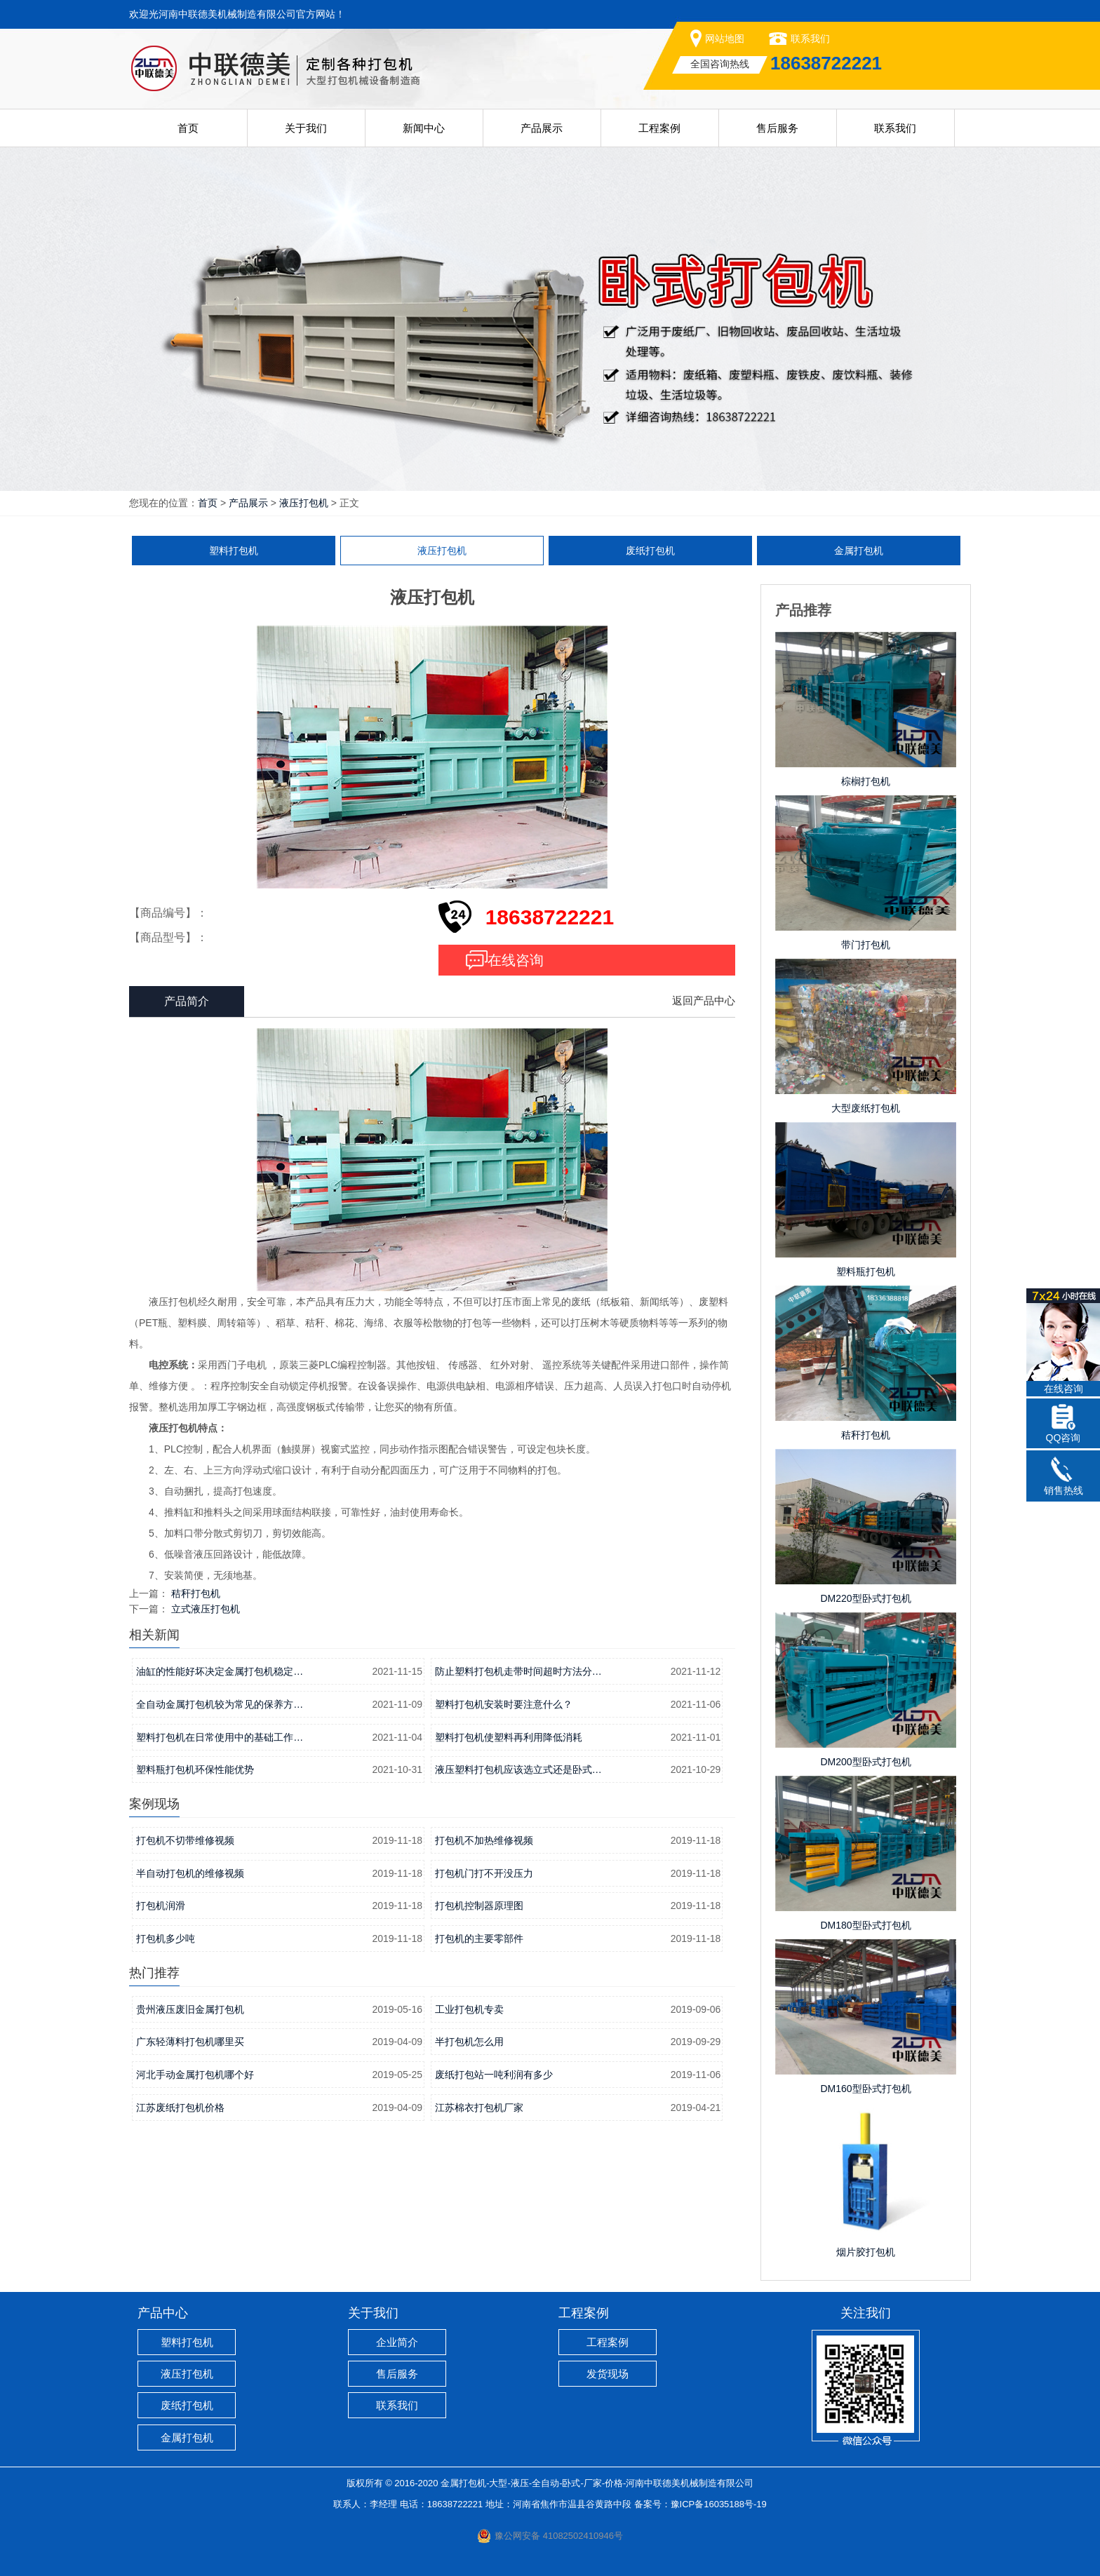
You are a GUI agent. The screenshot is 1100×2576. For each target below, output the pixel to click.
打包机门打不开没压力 (484, 1873)
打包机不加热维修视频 (484, 1840)
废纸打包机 (650, 550)
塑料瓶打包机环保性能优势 (195, 1769)
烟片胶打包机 (865, 2252)
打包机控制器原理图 (479, 1905)
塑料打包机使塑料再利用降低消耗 (508, 1737)
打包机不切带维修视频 (185, 1840)
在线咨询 (516, 960)
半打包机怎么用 (469, 2041)
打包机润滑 (160, 1905)
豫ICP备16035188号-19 (719, 2504)
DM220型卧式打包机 (865, 1598)
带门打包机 (865, 944)
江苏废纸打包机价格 (180, 2107)
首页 (188, 128)
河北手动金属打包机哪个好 (195, 2074)
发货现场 (607, 2374)
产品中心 (163, 2313)
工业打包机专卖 (469, 2009)
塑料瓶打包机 (865, 1271)
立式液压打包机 (205, 1608)
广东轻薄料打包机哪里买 (190, 2041)
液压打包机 (303, 502)
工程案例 (659, 128)
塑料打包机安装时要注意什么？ (503, 1704)
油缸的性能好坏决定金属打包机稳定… (219, 1671)
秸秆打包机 (195, 1593)
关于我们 (306, 128)
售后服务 (777, 128)
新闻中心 (424, 128)
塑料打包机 (233, 550)
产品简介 (186, 1001)
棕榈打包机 (865, 781)
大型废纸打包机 (865, 1108)
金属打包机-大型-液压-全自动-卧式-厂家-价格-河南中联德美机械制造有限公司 (597, 2483)
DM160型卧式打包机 (865, 2088)
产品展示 (542, 128)
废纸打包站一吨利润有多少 (494, 2074)
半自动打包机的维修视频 (190, 1873)
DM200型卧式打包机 (865, 1761)
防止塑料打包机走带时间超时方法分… (518, 1671)
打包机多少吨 (165, 1938)
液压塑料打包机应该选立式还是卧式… (518, 1769)
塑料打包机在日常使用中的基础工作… (219, 1737)
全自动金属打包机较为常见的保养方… (219, 1704)
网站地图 (724, 38)
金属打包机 (858, 550)
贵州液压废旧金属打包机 (190, 2009)
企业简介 (397, 2342)
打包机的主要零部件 (479, 1938)
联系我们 (810, 38)
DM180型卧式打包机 (865, 1925)
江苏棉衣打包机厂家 (479, 2107)
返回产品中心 (703, 1000)
